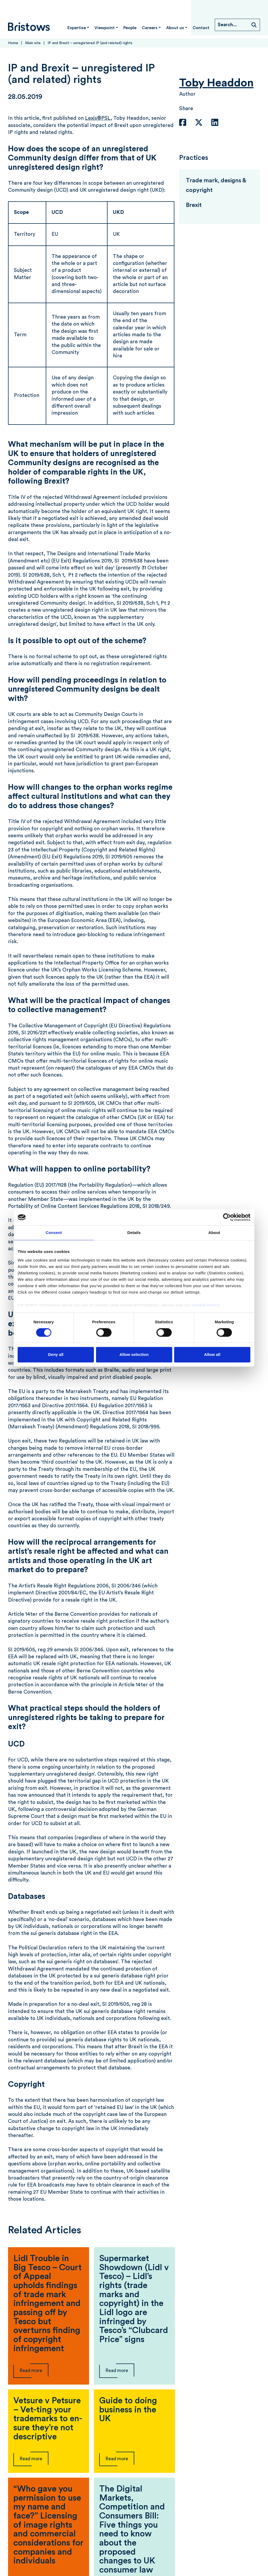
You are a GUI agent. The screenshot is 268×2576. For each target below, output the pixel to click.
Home (13, 43)
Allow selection (133, 1354)
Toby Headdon (216, 82)
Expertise (76, 28)
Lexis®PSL (97, 118)
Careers (150, 28)
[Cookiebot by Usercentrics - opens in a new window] (227, 1217)
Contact (201, 28)
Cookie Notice (206, 1305)
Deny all (56, 1354)
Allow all (212, 1354)
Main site (33, 43)
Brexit (194, 205)
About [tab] (214, 1232)
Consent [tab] (54, 1232)
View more (134, 2545)
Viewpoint (104, 28)
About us (175, 28)
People (129, 28)
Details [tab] (134, 1232)
